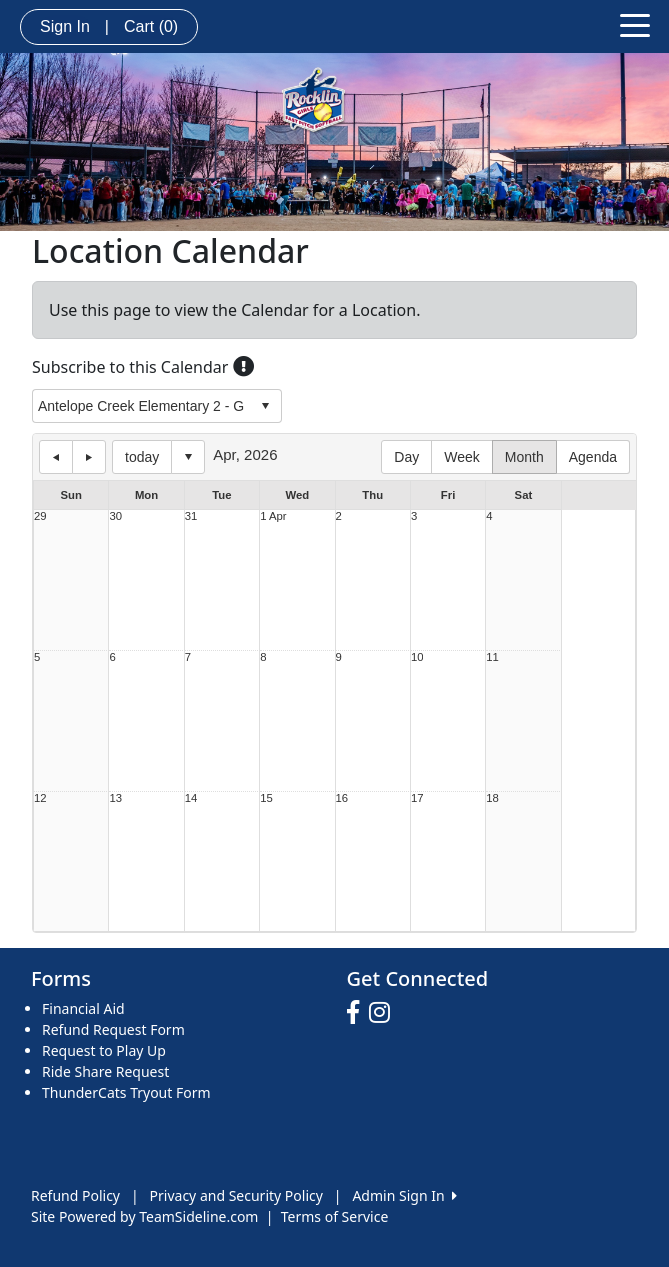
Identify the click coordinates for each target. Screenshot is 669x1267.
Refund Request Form (113, 1029)
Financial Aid (83, 1008)
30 (115, 516)
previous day (56, 457)
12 (40, 798)
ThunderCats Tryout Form (126, 1092)
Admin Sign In (404, 1195)
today (142, 457)
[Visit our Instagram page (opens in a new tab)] (384, 1013)
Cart (151, 26)
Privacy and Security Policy (236, 1195)
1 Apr (273, 516)
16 (342, 798)
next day (89, 457)
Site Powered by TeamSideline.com (144, 1216)
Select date (188, 457)
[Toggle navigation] (635, 24)
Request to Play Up (104, 1050)
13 (115, 798)
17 (417, 798)
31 (191, 516)
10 (417, 657)
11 (492, 657)
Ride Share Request (105, 1071)
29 (40, 516)
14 (191, 798)
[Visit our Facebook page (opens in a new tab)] (358, 1013)
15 (266, 798)
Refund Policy (75, 1195)
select (265, 406)
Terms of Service (335, 1216)
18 (492, 798)
